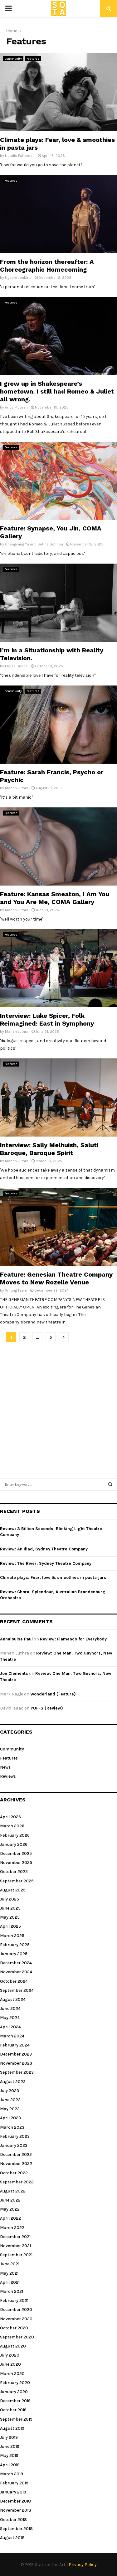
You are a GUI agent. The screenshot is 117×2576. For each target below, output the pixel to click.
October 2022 (14, 2173)
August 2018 (12, 2537)
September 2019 (16, 2419)
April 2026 (10, 1817)
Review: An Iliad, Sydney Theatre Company (44, 1549)
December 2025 (16, 1853)
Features (33, 59)
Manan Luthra (16, 788)
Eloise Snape (16, 666)
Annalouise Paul (16, 1639)
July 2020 (9, 2355)
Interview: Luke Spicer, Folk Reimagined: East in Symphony (47, 1019)
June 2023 (10, 2099)
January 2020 (14, 2391)
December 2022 (16, 2154)
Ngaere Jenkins (18, 277)
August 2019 (12, 2428)
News (5, 1767)
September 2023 (17, 2072)
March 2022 (12, 2227)
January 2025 (13, 1953)
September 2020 (17, 2337)
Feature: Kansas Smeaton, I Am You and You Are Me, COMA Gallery (54, 898)
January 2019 (13, 2492)
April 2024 (10, 2027)
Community (13, 59)
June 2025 (10, 1908)
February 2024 (15, 2045)
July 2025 (9, 1899)
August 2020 (13, 2346)
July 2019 (9, 2437)
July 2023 (9, 2090)
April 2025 (10, 1926)
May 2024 (10, 2017)
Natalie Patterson (20, 155)
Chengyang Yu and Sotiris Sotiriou (34, 544)
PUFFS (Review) (47, 1708)
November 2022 (16, 2163)
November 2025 (16, 1862)
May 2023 (10, 2109)
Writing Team (16, 1290)
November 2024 (16, 1972)
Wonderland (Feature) (53, 1694)
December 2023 (16, 2054)
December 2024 (16, 1963)
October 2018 (13, 2519)
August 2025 (13, 1890)
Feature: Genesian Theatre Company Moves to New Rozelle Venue (56, 1278)
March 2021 (11, 2291)
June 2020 (10, 2364)
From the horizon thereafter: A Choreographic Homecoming (47, 265)
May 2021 (9, 2273)
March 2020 (12, 2373)
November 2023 (16, 2063)
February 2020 (15, 2382)
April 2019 (10, 2465)
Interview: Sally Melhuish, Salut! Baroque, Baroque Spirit (49, 1149)
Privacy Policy (83, 2564)
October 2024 (14, 1981)
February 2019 (14, 2483)
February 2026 (15, 1835)
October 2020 (14, 2328)
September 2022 (17, 2182)
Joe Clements (14, 1673)
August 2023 (13, 2081)
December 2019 (15, 2400)
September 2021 (16, 2254)
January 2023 (13, 2145)
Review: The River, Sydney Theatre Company (45, 1563)
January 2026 (13, 1844)
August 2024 (13, 1999)
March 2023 (12, 2127)
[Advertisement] (58, 1407)
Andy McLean (16, 407)
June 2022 (10, 2200)
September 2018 (16, 2528)
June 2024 (10, 2008)
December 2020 (16, 2309)
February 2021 (14, 2300)
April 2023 (10, 2118)
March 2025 (12, 1935)
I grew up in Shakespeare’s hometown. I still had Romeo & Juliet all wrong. (57, 391)
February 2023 (15, 2136)
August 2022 (13, 2191)
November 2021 (15, 2245)
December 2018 (15, 2501)
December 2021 (15, 2236)
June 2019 (9, 2446)
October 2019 (13, 2410)
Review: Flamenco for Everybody (73, 1639)
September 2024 (17, 1990)
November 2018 (15, 2510)
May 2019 (9, 2455)
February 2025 (15, 1944)
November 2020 (16, 2319)
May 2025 (10, 1917)
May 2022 (10, 2209)
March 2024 (12, 2036)
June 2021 (9, 2264)
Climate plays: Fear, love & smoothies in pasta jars (53, 1577)
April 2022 (10, 2218)
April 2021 (10, 2282)
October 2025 (14, 1871)
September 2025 (17, 1881)
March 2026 (12, 1826)
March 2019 (11, 2474)
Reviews (8, 1776)
